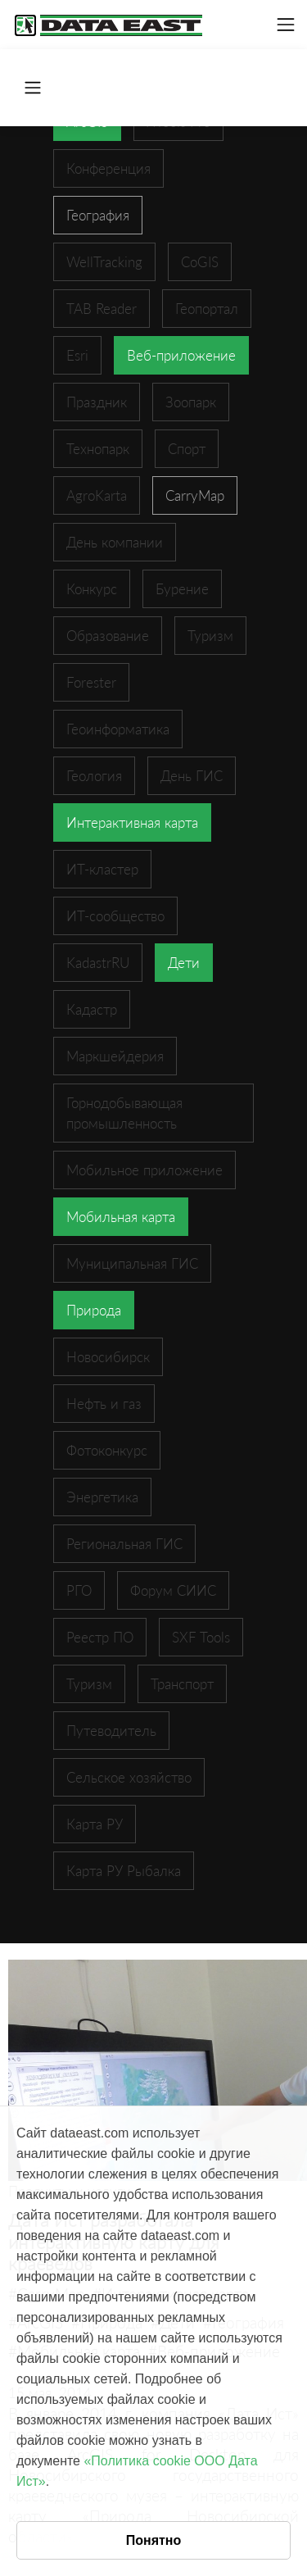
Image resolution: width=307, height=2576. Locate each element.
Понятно (154, 2540)
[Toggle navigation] (285, 24)
